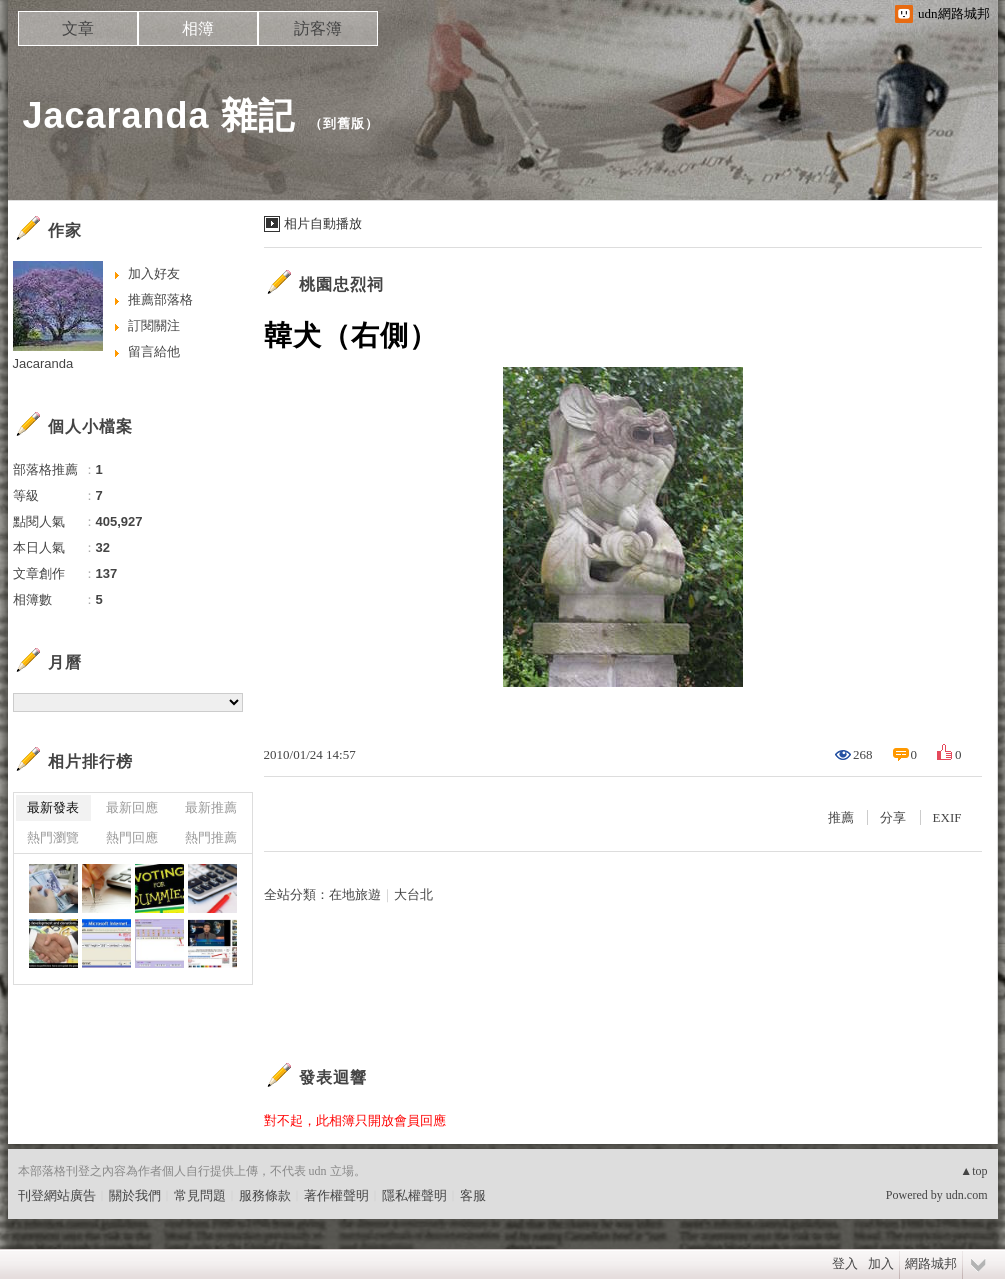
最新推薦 (211, 807)
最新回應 (132, 807)
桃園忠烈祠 (341, 284)
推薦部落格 (160, 299)
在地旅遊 (355, 894)
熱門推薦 (211, 837)
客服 (473, 1195)
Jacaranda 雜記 (159, 115)
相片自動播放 (323, 223)
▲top (973, 1171)
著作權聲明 (336, 1195)
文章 (78, 28)
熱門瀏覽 (53, 837)
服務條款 (265, 1195)
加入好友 (154, 273)
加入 (881, 1263)
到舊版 (344, 123)
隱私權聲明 (414, 1195)
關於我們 (135, 1195)
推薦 (841, 817)
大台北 (413, 894)
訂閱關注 (154, 325)
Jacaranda (43, 363)
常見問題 (200, 1195)
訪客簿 (318, 28)
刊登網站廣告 (57, 1195)
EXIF (947, 817)
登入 (845, 1263)
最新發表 (53, 807)
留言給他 (154, 351)
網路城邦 (931, 1263)
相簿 (198, 28)
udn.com (967, 1195)
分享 (893, 817)
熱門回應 (132, 837)
